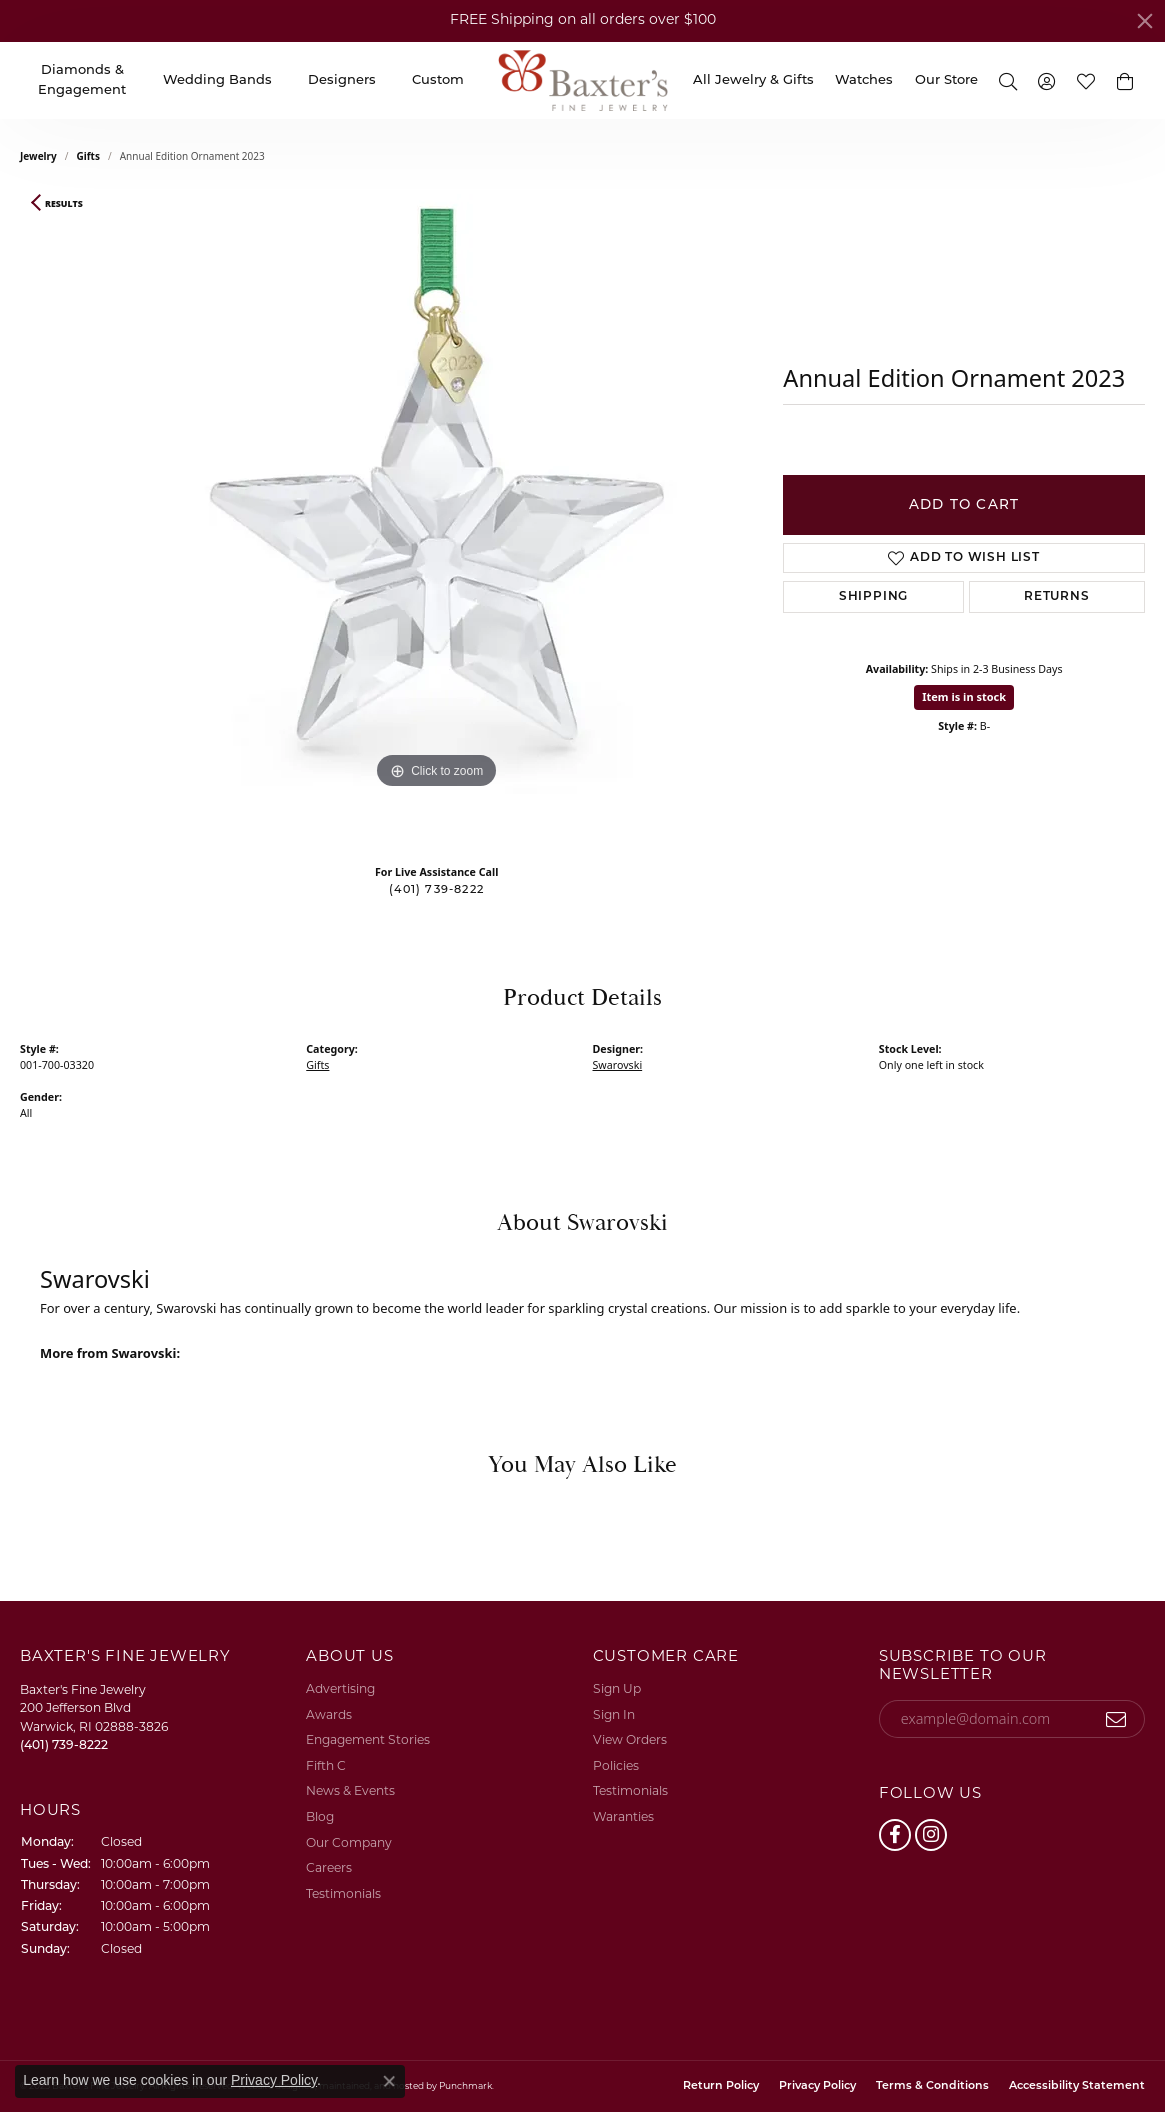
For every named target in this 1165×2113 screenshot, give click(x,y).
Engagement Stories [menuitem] (368, 1742)
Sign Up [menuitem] (617, 1690)
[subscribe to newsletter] (1116, 1719)
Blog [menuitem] (320, 1818)
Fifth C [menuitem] (326, 1767)
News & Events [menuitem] (350, 1793)
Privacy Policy (817, 2086)
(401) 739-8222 (436, 890)
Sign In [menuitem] (614, 1716)
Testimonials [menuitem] (343, 1895)
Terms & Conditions (932, 2086)
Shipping (873, 597)
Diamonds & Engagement (82, 80)
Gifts (88, 156)
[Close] (1145, 21)
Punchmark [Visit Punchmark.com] (465, 2086)
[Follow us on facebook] (895, 1835)
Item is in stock (964, 696)
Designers (342, 80)
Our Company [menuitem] (349, 1844)
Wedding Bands (217, 80)
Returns (1057, 597)
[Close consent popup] (389, 2081)
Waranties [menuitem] (623, 1818)
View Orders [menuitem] (630, 1742)
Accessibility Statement (1077, 2086)
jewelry (38, 156)
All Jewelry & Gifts (753, 80)
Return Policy (721, 2086)
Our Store (946, 80)
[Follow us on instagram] (931, 1835)
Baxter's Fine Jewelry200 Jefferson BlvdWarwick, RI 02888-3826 (94, 1718)
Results (64, 204)
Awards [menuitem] (329, 1716)
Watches (864, 80)
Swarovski (618, 1065)
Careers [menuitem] (329, 1870)
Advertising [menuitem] (340, 1690)
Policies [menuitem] (616, 1767)
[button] (1125, 80)
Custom (438, 80)
